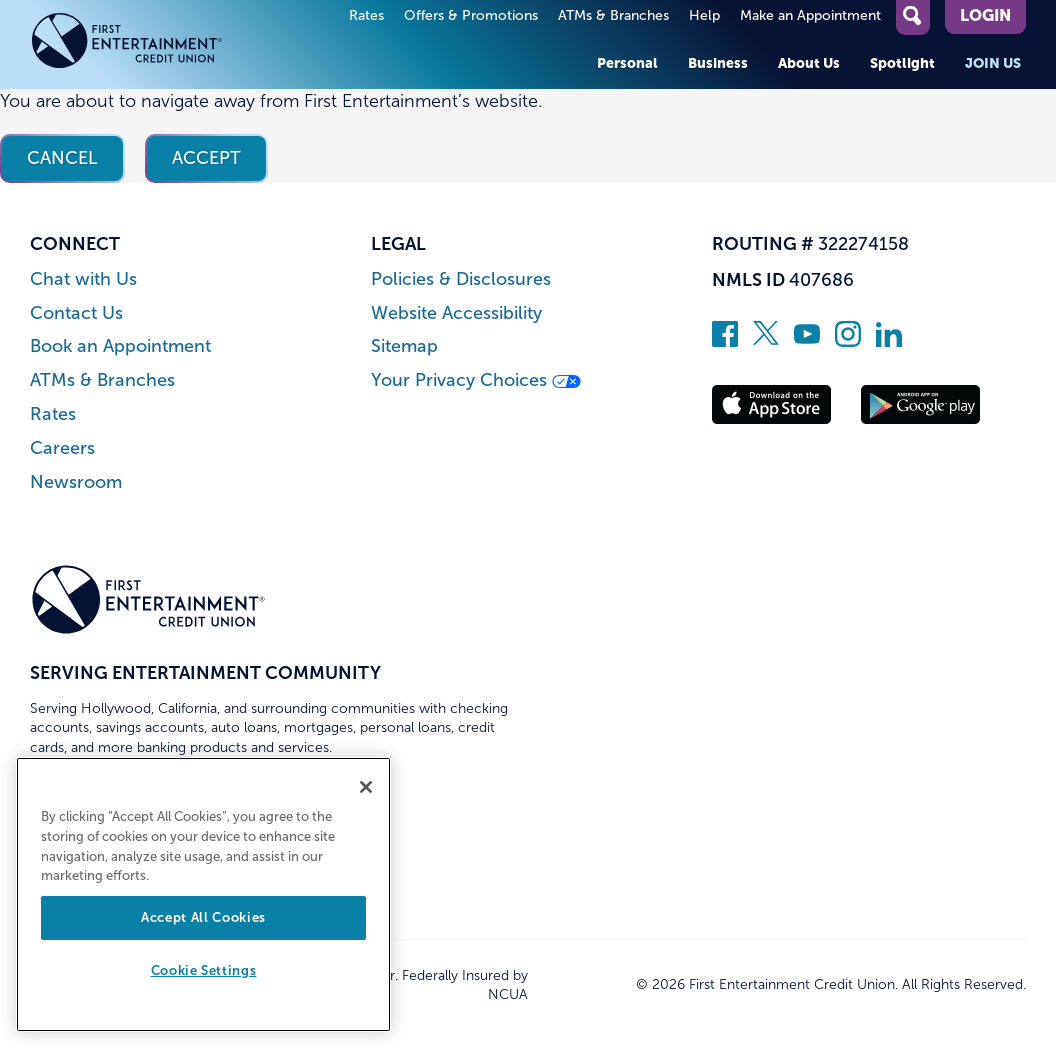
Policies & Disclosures (461, 279)
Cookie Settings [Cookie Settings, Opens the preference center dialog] (204, 970)
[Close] (366, 787)
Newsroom (76, 482)
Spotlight (902, 63)
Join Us (993, 63)
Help (704, 15)
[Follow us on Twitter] (766, 341)
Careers (62, 448)
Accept (206, 158)
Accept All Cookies (203, 917)
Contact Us (76, 313)
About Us (809, 63)
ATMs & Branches (613, 15)
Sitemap (404, 346)
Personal (627, 63)
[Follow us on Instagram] (848, 341)
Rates (366, 15)
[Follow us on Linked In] (889, 341)
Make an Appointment (810, 15)
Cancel (62, 158)
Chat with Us (83, 279)
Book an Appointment (120, 346)
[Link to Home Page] (148, 44)
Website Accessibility (456, 313)
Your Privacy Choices (476, 380)
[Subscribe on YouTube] (807, 341)
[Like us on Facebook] (725, 341)
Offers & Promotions (471, 15)
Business (718, 63)
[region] (203, 894)
